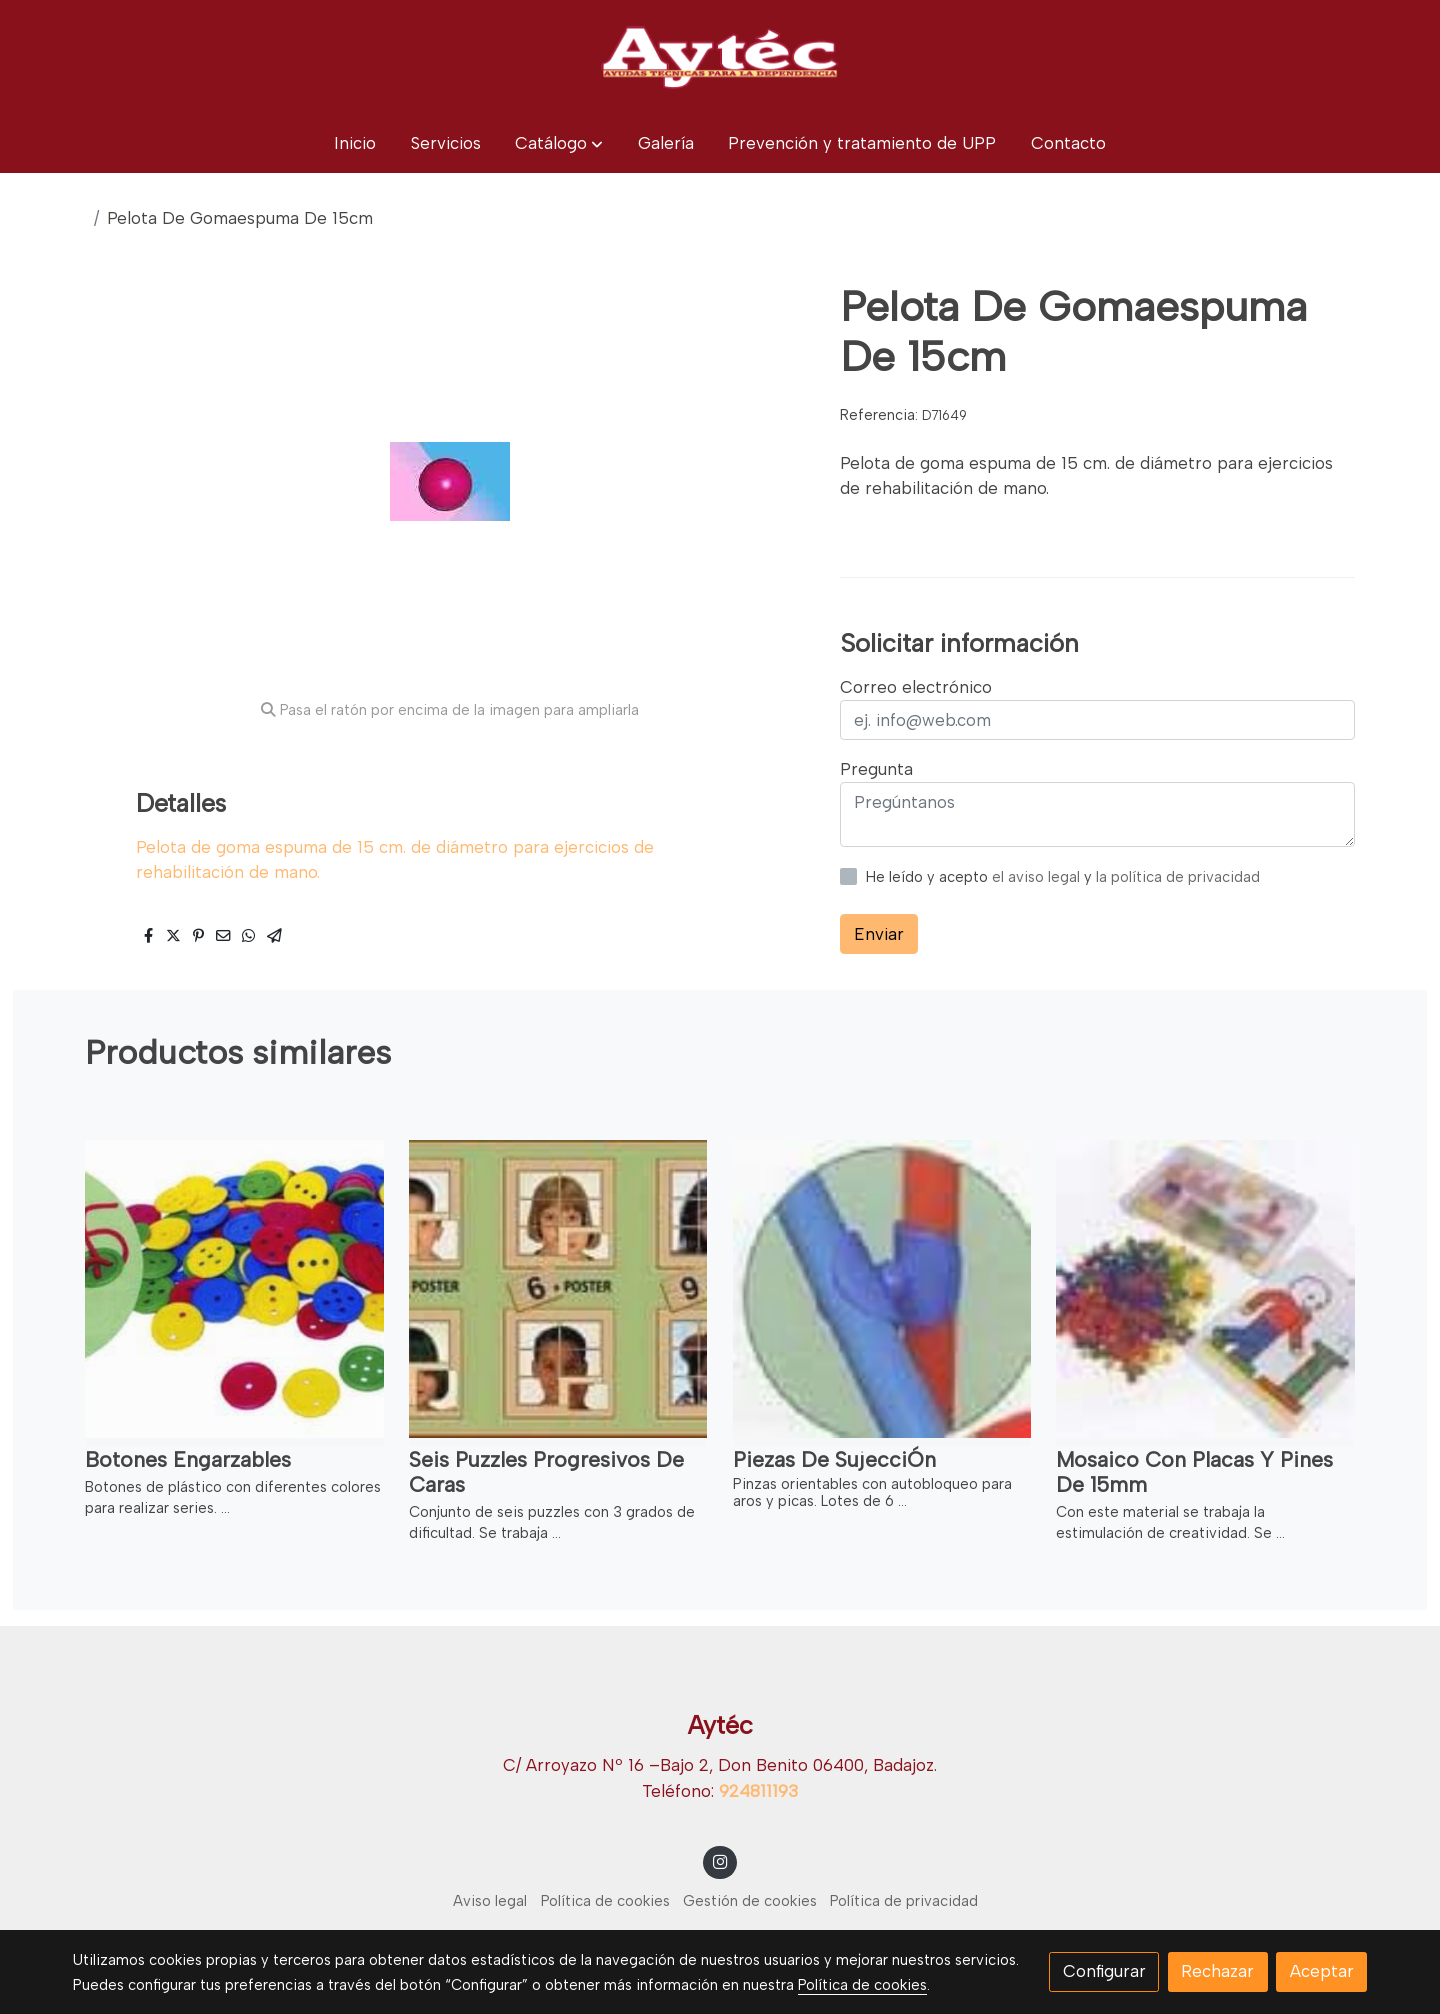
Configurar (1104, 1971)
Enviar (879, 934)
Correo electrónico (916, 687)
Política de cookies (605, 1901)
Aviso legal (490, 1901)
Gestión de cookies (750, 1901)
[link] (720, 57)
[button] (559, 143)
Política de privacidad (904, 1901)
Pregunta (876, 769)
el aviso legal (1038, 877)
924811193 (758, 1791)
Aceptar (1322, 1971)
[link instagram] (720, 1860)
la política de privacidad (1178, 877)
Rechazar (1217, 1971)
